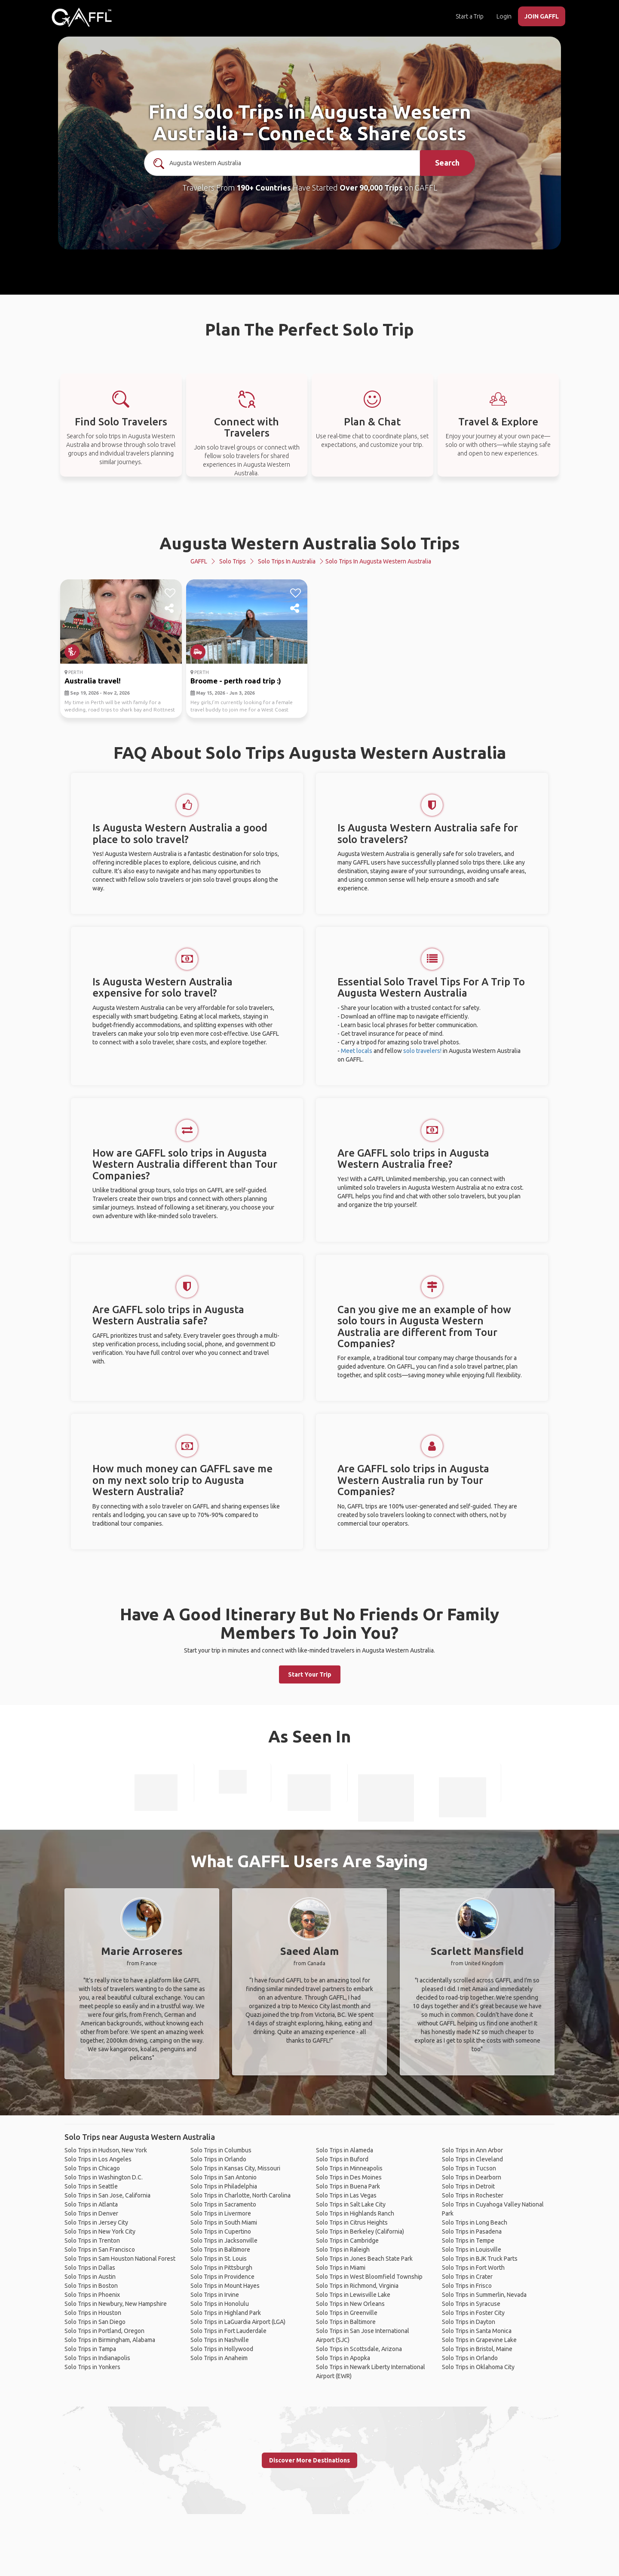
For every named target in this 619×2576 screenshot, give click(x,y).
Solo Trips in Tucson (469, 2168)
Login (504, 16)
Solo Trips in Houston (92, 2312)
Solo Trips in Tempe (468, 2240)
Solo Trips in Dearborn (471, 2177)
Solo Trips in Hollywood (221, 2348)
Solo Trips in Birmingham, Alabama (109, 2339)
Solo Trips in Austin (90, 2276)
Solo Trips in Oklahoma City (478, 2367)
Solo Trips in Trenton (92, 2240)
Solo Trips (232, 561)
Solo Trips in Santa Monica (477, 2330)
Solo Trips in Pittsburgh (221, 2267)
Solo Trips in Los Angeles (98, 2159)
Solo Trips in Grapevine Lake (479, 2339)
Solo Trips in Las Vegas (346, 2195)
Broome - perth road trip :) (235, 681)
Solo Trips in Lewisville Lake (353, 2294)
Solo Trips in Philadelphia (223, 2186)
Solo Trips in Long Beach (474, 2222)
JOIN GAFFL (541, 16)
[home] (81, 17)
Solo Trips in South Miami (223, 2222)
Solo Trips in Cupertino (220, 2231)
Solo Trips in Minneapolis (349, 2168)
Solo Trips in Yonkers (92, 2367)
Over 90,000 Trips (371, 187)
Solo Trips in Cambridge (347, 2240)
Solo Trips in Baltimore (220, 2249)
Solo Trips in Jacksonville (223, 2240)
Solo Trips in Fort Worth (473, 2267)
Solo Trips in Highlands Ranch (355, 2213)
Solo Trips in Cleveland (472, 2159)
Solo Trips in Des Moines (349, 2177)
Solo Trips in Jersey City (96, 2222)
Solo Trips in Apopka (343, 2357)
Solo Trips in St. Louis (218, 2258)
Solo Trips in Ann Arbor (472, 2150)
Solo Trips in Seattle (91, 2186)
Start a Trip (470, 16)
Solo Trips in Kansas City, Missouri (235, 2168)
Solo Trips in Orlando (218, 2159)
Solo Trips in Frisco (467, 2285)
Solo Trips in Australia (287, 561)
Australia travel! (92, 681)
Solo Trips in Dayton (468, 2321)
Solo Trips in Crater (467, 2276)
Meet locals (356, 1050)
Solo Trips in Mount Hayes (225, 2285)
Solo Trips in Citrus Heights (352, 2222)
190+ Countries (263, 187)
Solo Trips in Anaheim (219, 2357)
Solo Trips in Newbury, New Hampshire (115, 2303)
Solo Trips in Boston (91, 2285)
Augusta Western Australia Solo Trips (309, 543)
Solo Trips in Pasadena (472, 2231)
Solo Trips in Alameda (344, 2150)
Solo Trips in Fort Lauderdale (228, 2330)
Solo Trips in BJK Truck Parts (480, 2258)
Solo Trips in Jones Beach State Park (364, 2258)
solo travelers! (422, 1050)
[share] (170, 608)
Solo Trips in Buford (342, 2159)
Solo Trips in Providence (222, 2276)
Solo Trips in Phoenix (92, 2294)
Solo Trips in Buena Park (348, 2186)
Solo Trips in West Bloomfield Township (369, 2276)
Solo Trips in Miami (340, 2267)
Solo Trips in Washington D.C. (103, 2177)
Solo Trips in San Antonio (223, 2177)
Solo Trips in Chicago (92, 2168)
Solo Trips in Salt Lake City (351, 2204)
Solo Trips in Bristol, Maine (477, 2348)
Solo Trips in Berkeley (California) (360, 2231)
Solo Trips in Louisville (471, 2249)
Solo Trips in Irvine (214, 2294)
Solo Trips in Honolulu (219, 2303)
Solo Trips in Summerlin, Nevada (484, 2294)
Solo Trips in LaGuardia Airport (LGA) (237, 2321)
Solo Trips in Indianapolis (97, 2357)
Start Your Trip (309, 1674)
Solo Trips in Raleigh (343, 2249)
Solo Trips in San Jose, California (107, 2195)
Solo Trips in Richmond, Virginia (357, 2285)
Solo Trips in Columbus (220, 2150)
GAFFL (198, 561)
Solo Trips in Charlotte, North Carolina (240, 2195)
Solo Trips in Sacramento (223, 2204)
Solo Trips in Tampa (90, 2348)
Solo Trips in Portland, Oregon (104, 2330)
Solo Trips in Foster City (473, 2312)
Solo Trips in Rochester (472, 2195)
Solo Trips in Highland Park (225, 2312)
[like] (170, 593)
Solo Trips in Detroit (468, 2186)
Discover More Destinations (309, 2460)
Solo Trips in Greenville (346, 2312)
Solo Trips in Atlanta (91, 2204)
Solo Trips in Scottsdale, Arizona (359, 2348)
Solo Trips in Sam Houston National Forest (119, 2258)
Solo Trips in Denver (91, 2213)
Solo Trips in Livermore (220, 2213)
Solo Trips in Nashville (219, 2339)
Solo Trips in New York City (99, 2231)
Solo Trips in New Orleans (350, 2303)
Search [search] (447, 162)
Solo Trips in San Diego (95, 2321)
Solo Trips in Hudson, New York (105, 2150)
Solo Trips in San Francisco (99, 2249)
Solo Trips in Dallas (89, 2267)
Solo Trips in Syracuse (471, 2303)
